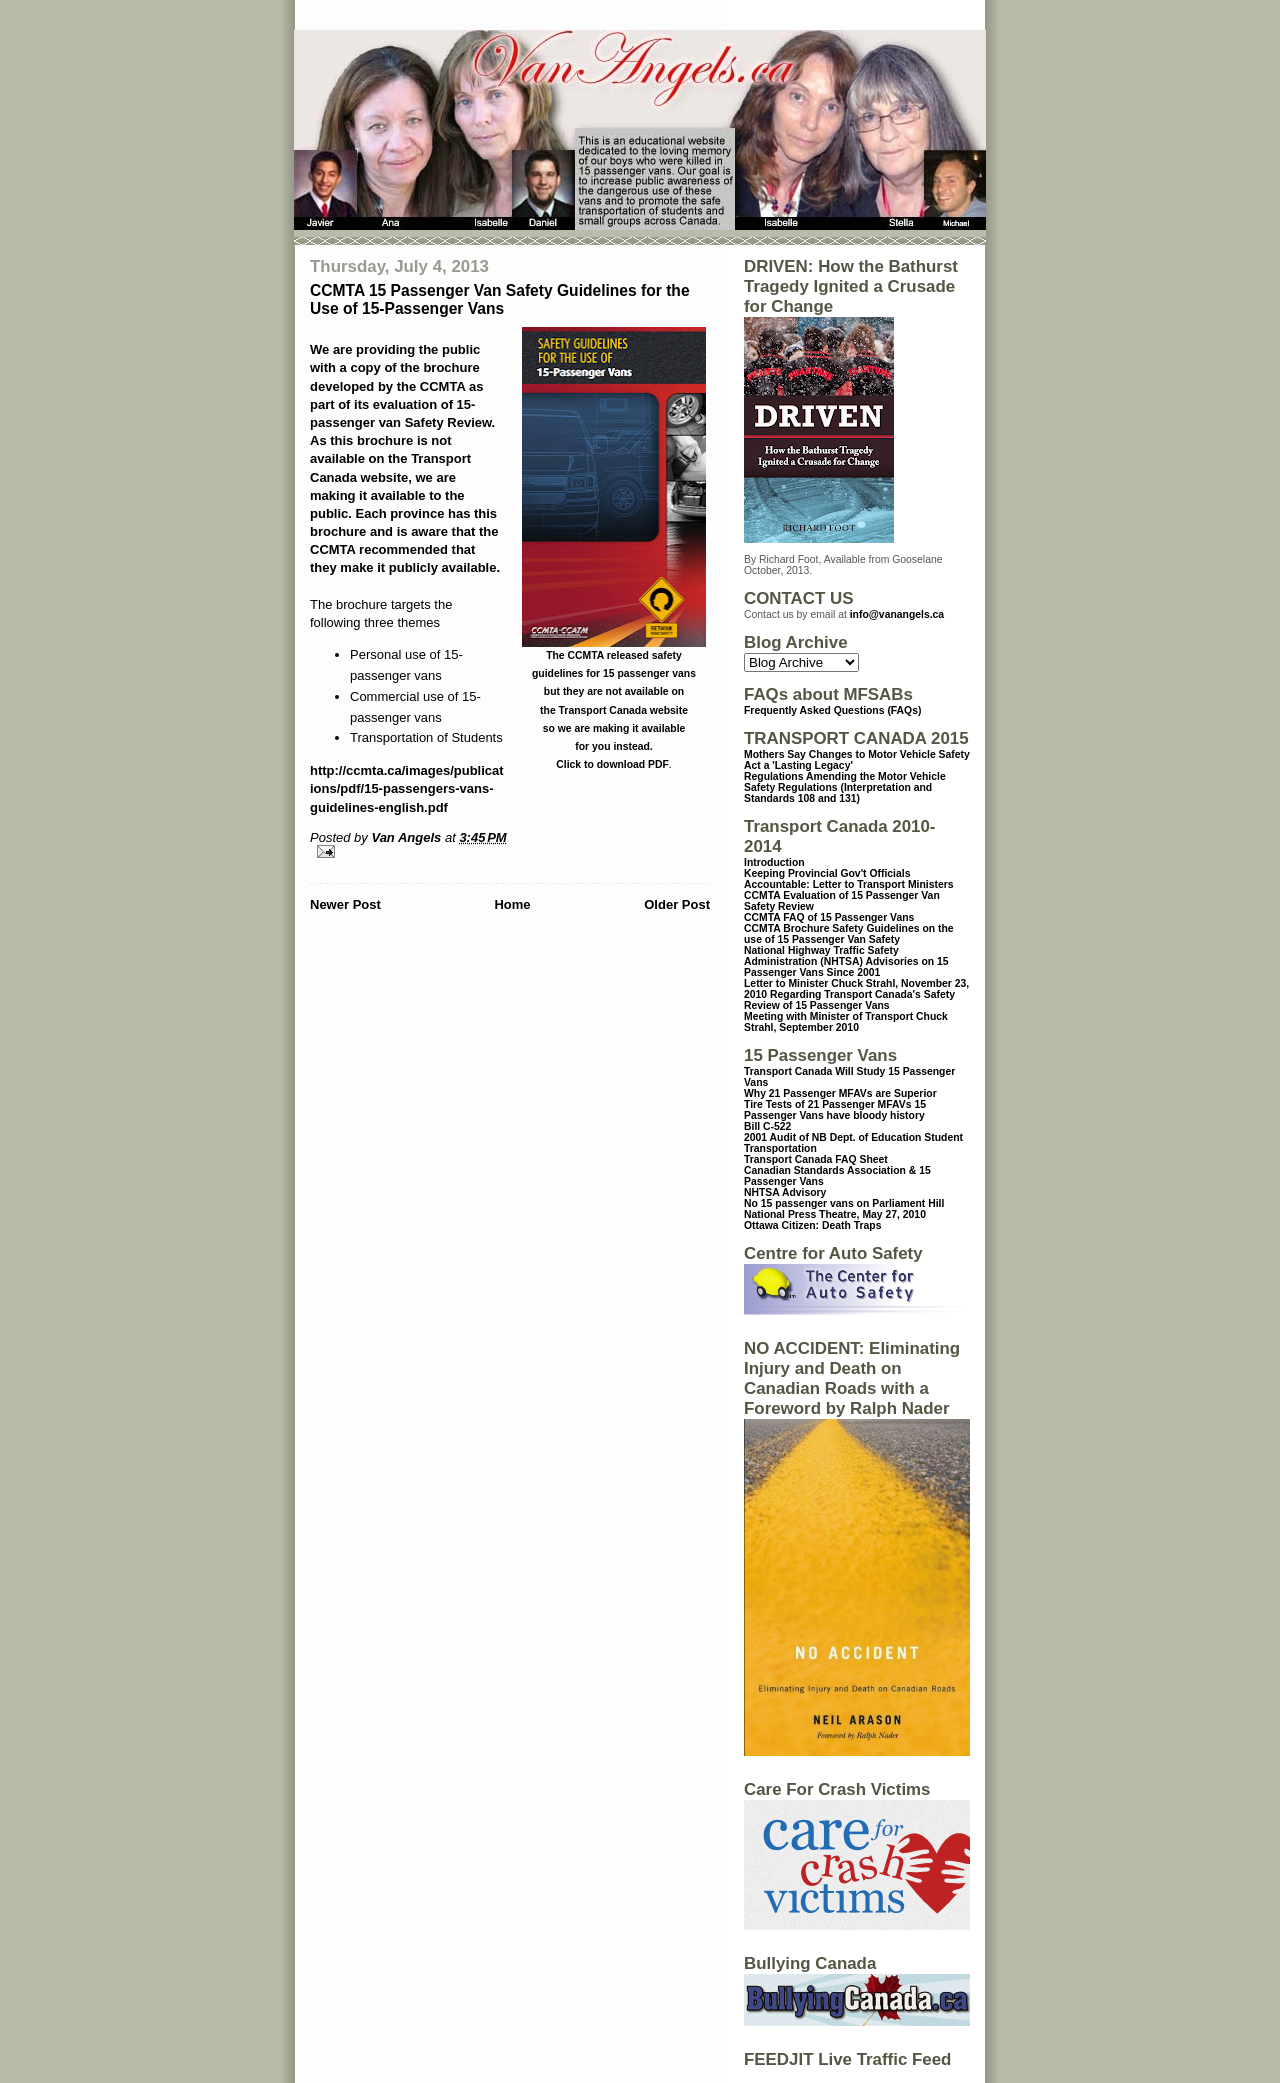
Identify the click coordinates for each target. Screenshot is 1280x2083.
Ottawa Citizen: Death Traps (812, 1225)
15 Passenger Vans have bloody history (835, 1110)
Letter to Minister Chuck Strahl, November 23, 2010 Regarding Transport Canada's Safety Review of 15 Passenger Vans (856, 994)
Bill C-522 (767, 1126)
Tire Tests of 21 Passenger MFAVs (827, 1104)
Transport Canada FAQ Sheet (816, 1159)
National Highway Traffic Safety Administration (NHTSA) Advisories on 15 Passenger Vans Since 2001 (846, 961)
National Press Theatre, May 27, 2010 (835, 1214)
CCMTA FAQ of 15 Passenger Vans (829, 917)
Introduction (774, 862)
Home (512, 904)
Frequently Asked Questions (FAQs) (832, 710)
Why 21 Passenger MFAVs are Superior (840, 1093)
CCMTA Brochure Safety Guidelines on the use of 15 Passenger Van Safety (849, 934)
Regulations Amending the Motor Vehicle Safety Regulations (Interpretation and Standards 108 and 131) (845, 787)
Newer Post (345, 904)
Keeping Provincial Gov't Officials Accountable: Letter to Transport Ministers (849, 879)
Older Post (677, 904)
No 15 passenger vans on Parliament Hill (844, 1203)
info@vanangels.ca (897, 614)
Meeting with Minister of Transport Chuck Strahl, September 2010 (846, 1022)
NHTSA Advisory (785, 1192)
